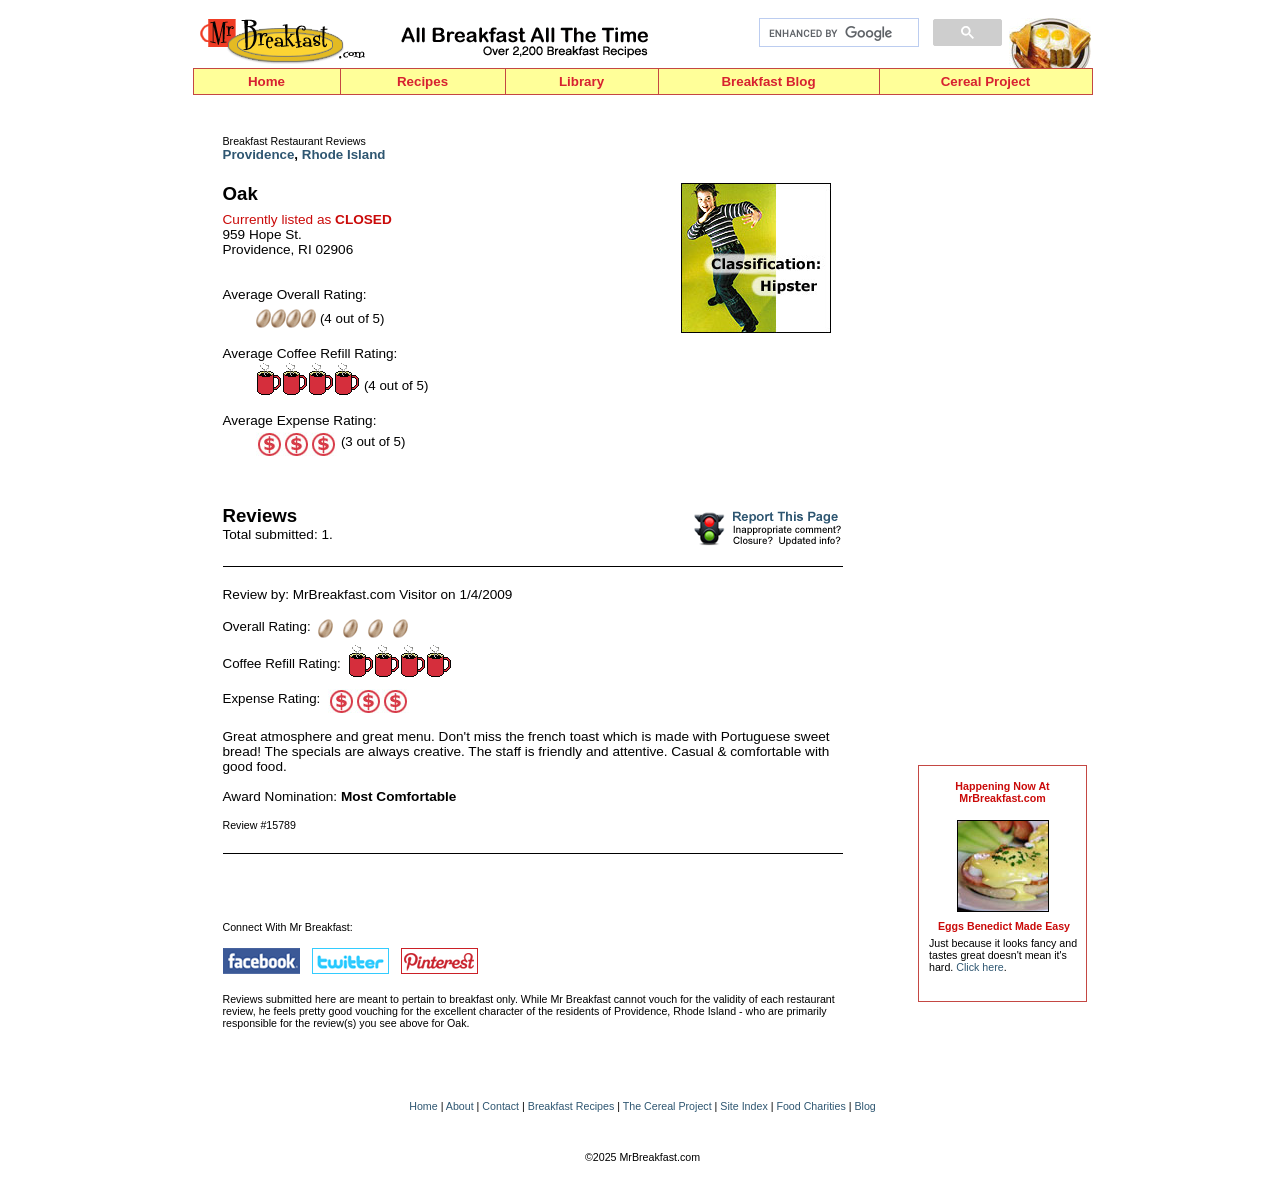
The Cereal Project (667, 1106)
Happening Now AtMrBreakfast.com (1002, 792)
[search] (837, 33)
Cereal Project (986, 81)
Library (581, 81)
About (460, 1106)
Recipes (422, 81)
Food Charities (810, 1106)
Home (266, 81)
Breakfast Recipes (571, 1106)
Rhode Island (344, 154)
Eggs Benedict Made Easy (1004, 926)
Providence (259, 154)
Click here (979, 967)
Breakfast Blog (768, 81)
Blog (864, 1106)
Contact (500, 1106)
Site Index (743, 1106)
